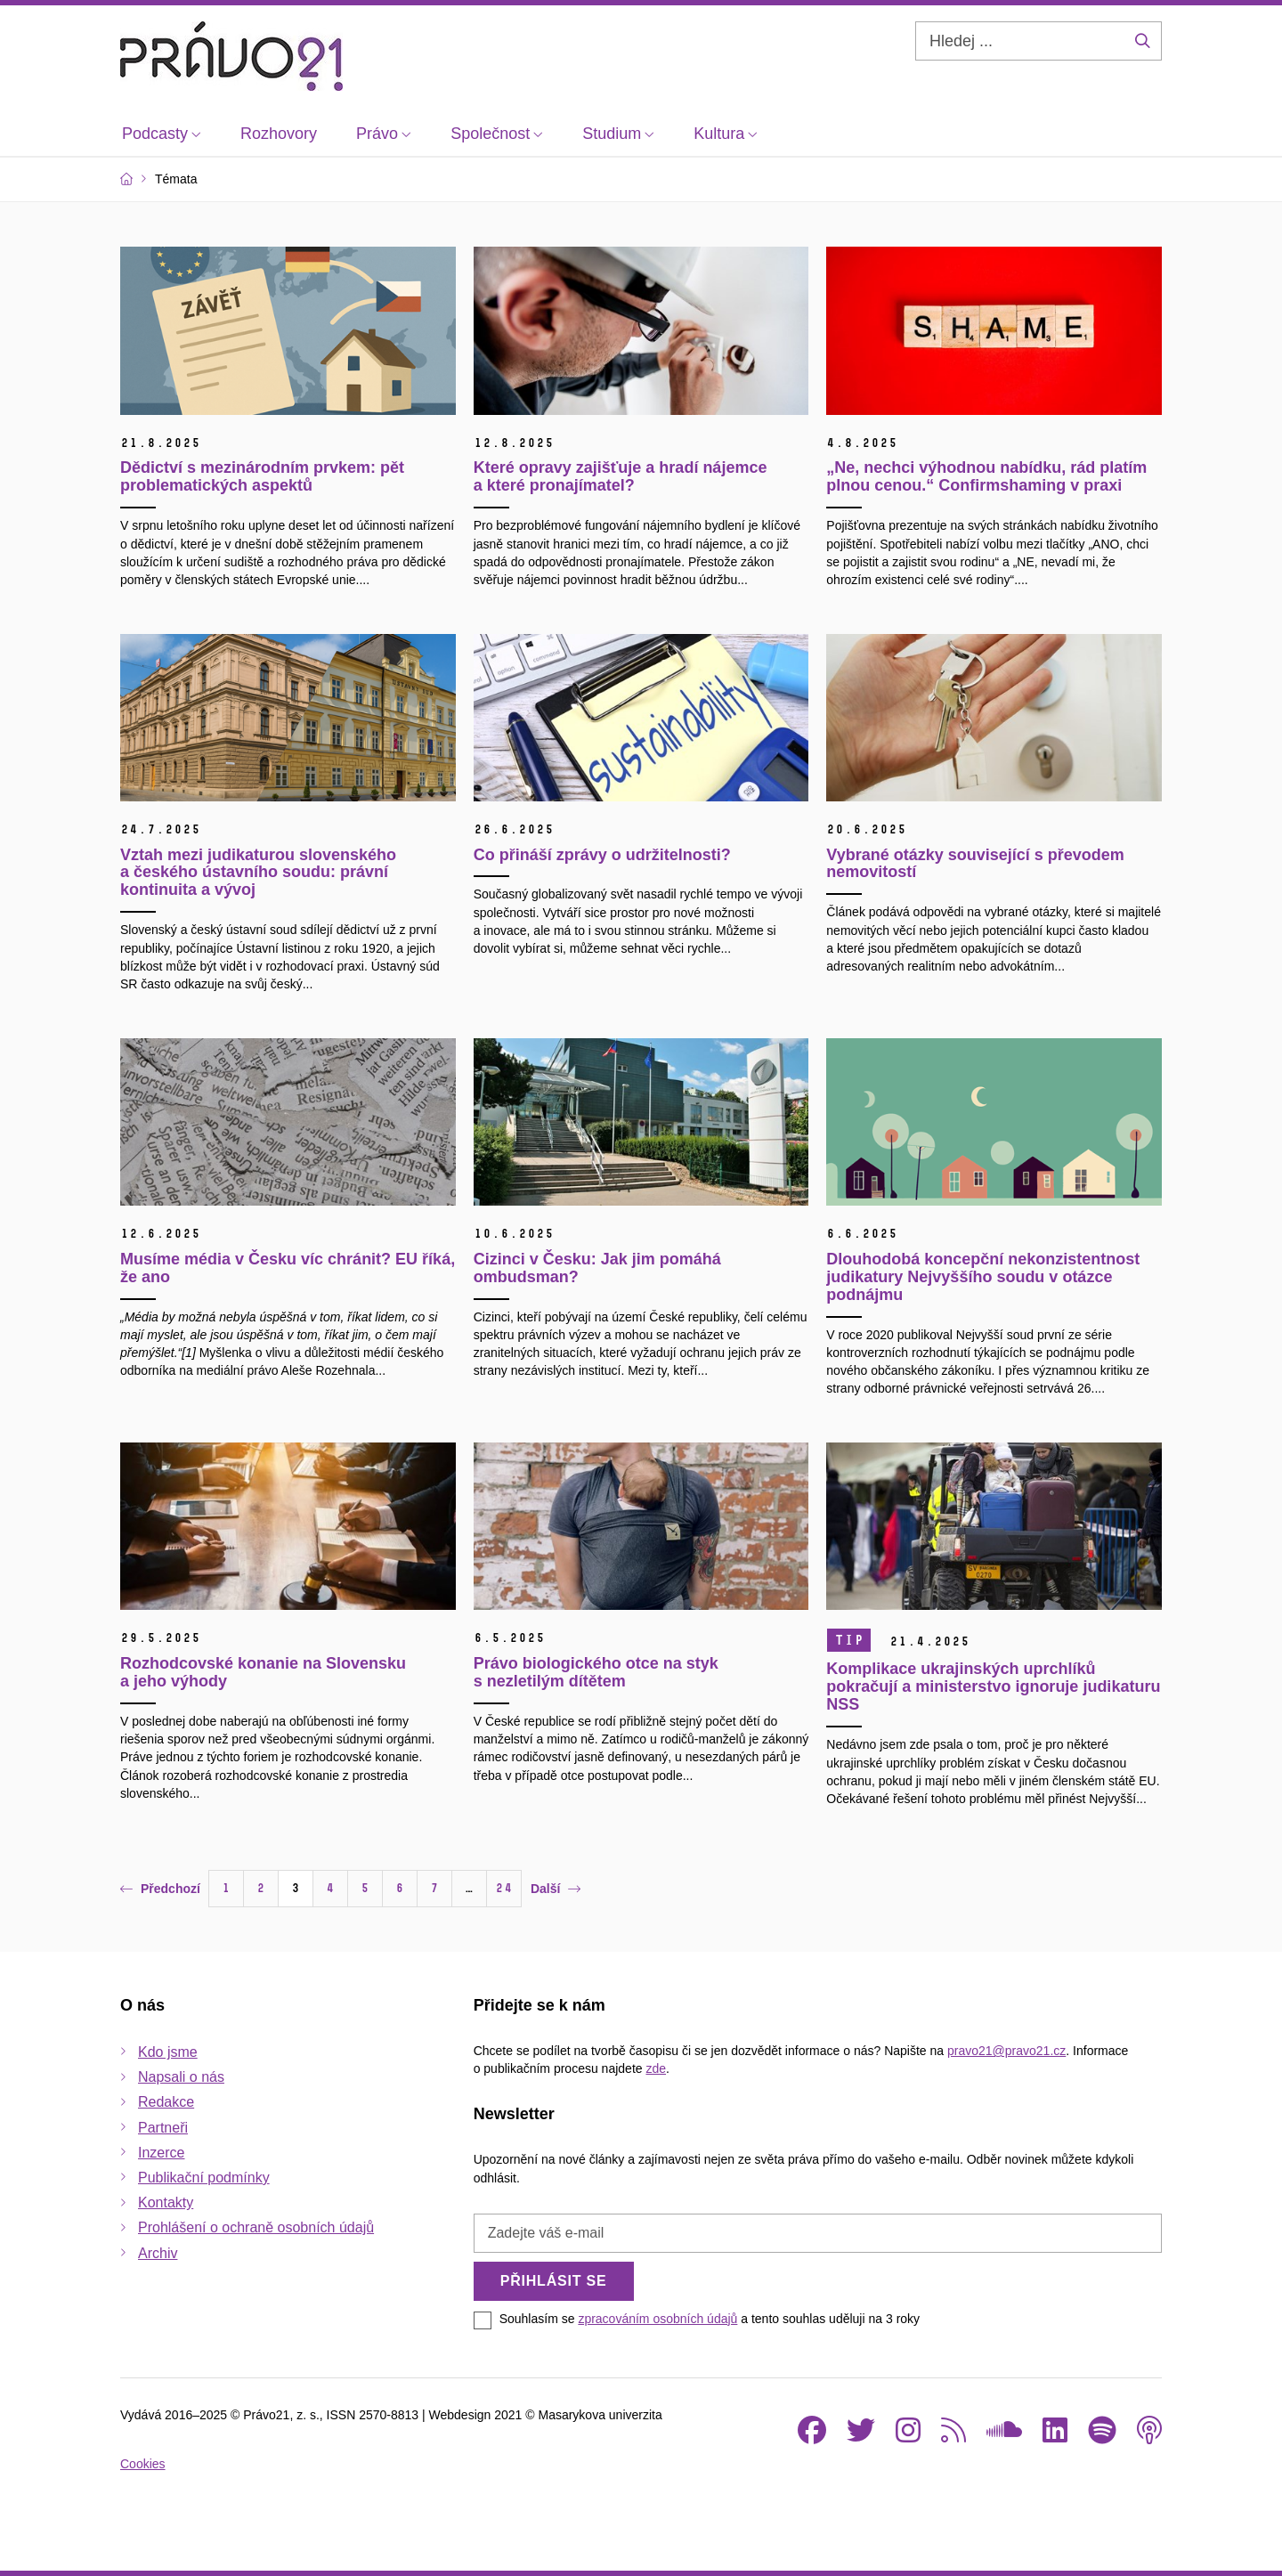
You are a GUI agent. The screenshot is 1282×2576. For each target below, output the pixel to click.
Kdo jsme (168, 2052)
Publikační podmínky (204, 2177)
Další (555, 1888)
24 (504, 1888)
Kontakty (165, 2202)
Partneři (163, 2127)
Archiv (157, 2253)
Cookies (143, 2464)
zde (655, 2068)
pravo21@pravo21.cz (1006, 2051)
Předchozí (160, 1888)
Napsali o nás (181, 2076)
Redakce (166, 2101)
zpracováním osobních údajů (657, 2319)
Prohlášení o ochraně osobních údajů (256, 2227)
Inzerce (161, 2152)
